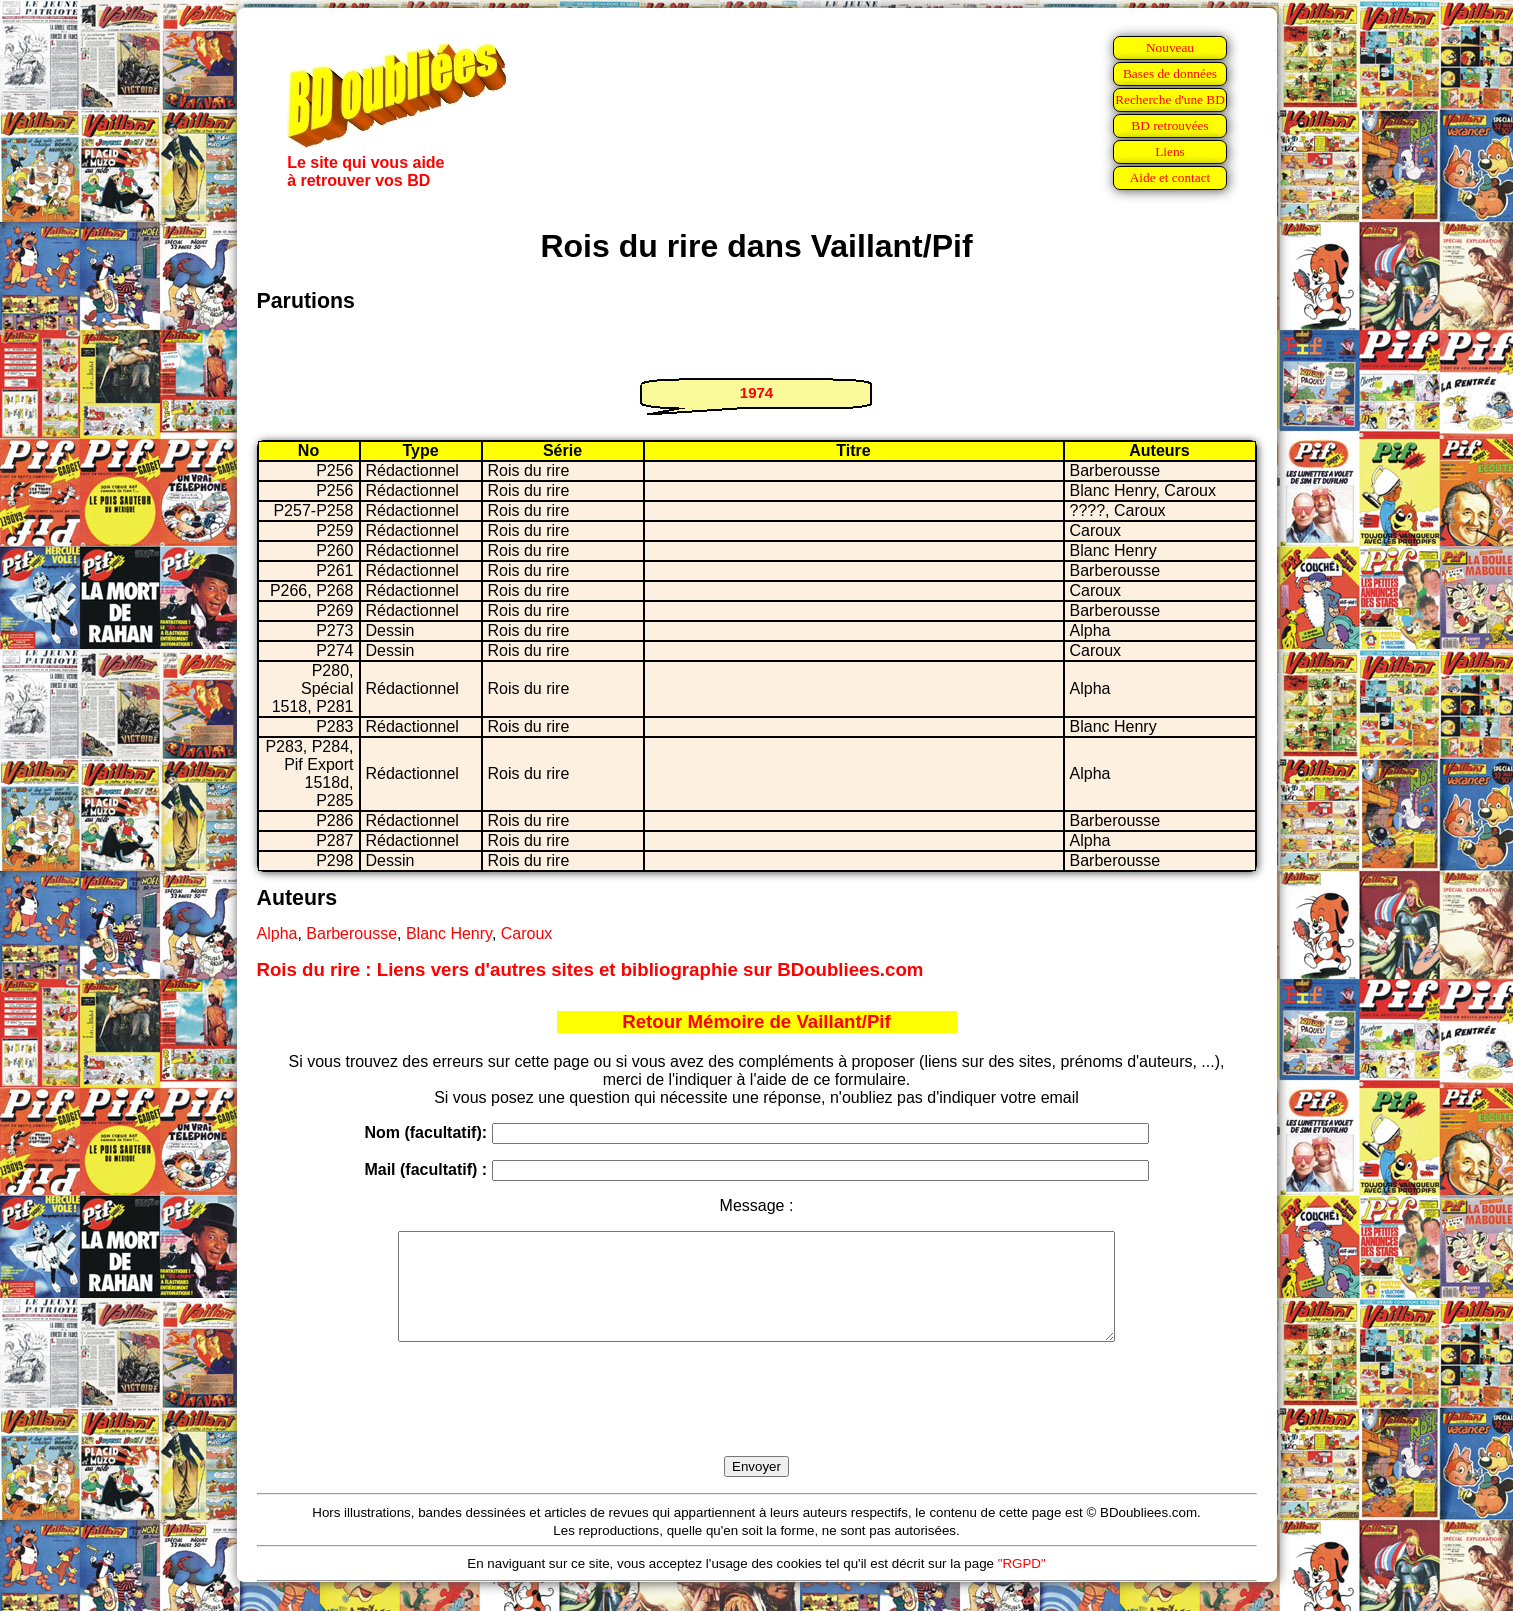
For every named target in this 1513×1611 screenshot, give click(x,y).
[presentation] (757, 1422)
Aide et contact (1170, 177)
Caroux (527, 933)
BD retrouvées (1169, 125)
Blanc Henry (449, 933)
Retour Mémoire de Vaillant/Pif (756, 1021)
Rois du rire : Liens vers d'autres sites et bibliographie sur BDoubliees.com (590, 969)
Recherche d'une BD (1170, 99)
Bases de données (1170, 73)
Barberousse (351, 933)
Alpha (277, 933)
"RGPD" (1022, 1584)
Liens (1170, 151)
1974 (756, 392)
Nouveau (1170, 47)
